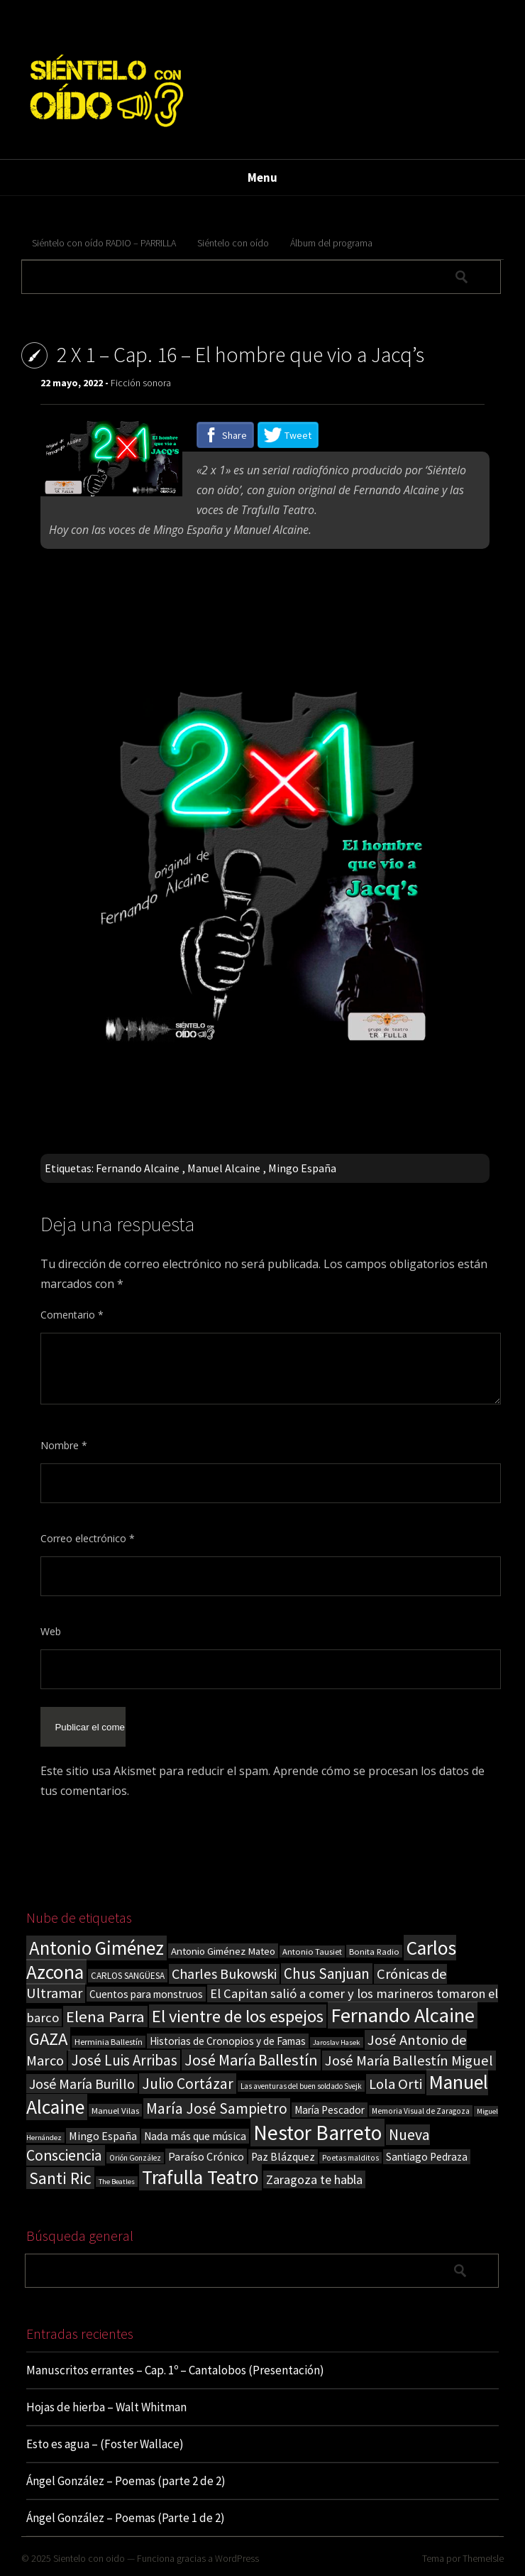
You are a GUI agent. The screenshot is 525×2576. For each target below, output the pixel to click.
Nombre (63, 1445)
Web (50, 1631)
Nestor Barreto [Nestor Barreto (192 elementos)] (317, 2132)
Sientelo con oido (89, 2558)
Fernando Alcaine (137, 1168)
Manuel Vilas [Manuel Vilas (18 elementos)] (115, 2110)
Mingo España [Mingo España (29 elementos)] (103, 2136)
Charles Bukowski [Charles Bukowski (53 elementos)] (224, 1974)
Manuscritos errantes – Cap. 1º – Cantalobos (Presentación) (175, 2370)
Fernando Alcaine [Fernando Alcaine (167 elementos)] (403, 2015)
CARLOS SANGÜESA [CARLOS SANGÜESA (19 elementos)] (128, 1976)
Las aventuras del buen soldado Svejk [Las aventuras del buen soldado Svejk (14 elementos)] (301, 2086)
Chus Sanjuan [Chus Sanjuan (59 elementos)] (327, 1973)
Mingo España (302, 1168)
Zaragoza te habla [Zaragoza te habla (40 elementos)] (314, 2179)
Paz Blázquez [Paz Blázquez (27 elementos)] (283, 2156)
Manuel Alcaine (223, 1168)
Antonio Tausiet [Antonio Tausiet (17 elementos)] (312, 1951)
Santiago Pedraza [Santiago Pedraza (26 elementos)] (427, 2156)
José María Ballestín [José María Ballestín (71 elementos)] (251, 2060)
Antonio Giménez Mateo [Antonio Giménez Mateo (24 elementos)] (223, 1951)
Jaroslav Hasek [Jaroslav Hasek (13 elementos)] (336, 2042)
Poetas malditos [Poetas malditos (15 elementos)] (350, 2158)
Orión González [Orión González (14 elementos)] (135, 2158)
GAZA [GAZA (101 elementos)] (48, 2039)
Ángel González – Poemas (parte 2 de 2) (126, 2481)
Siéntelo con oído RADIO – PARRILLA (104, 242)
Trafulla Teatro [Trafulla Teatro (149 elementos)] (200, 2177)
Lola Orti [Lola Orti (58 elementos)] (395, 2084)
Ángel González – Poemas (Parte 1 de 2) (125, 2518)
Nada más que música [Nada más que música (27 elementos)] (195, 2136)
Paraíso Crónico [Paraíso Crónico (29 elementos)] (206, 2156)
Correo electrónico (87, 1538)
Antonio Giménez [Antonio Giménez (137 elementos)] (96, 1948)
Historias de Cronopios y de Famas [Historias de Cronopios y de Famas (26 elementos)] (228, 2041)
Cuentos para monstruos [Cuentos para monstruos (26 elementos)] (146, 1994)
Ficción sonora (141, 382)
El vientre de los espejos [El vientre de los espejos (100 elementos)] (238, 2016)
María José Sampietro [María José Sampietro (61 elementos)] (216, 2108)
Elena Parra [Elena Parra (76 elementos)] (105, 2016)
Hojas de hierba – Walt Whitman (106, 2407)
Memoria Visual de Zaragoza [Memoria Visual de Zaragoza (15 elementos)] (421, 2111)
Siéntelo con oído (233, 242)
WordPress (237, 2558)
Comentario (72, 1314)
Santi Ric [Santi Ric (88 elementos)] (60, 2178)
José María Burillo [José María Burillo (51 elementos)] (82, 2083)
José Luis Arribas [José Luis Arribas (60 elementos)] (124, 2060)
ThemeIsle (483, 2558)
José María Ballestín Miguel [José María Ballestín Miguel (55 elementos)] (409, 2060)
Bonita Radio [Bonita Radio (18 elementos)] (374, 1951)
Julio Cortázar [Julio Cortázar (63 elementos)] (187, 2083)
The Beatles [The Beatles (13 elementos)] (117, 2181)
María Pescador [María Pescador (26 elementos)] (329, 2110)
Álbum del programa (331, 242)
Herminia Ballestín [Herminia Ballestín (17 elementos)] (108, 2041)
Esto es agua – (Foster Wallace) (105, 2444)
